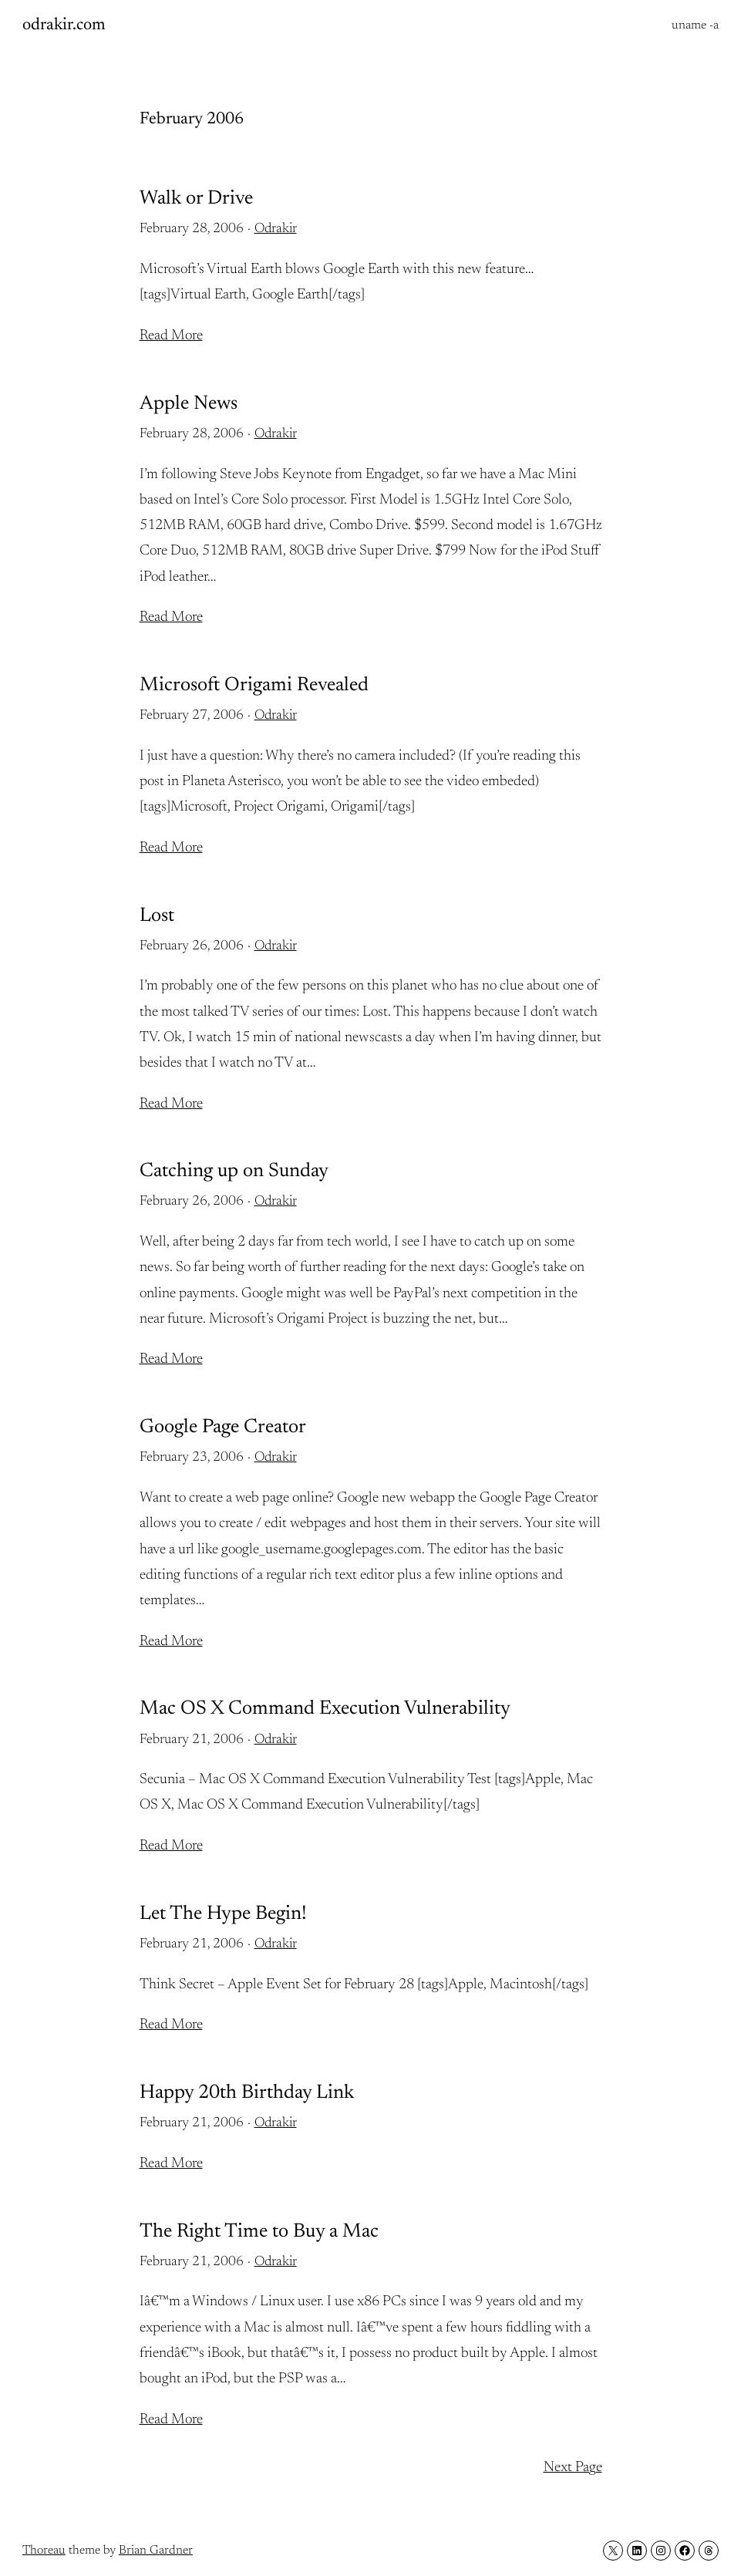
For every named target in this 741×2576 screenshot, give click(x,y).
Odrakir (275, 229)
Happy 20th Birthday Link (247, 2093)
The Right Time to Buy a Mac (259, 2232)
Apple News (188, 404)
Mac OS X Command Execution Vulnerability (325, 1709)
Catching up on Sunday (234, 1172)
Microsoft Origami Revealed (254, 686)
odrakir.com (64, 25)
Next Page (573, 2467)
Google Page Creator (223, 1428)
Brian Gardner (156, 2550)
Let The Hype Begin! (223, 1914)
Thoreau (44, 2550)
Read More (171, 336)
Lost (157, 916)
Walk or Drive (196, 199)
